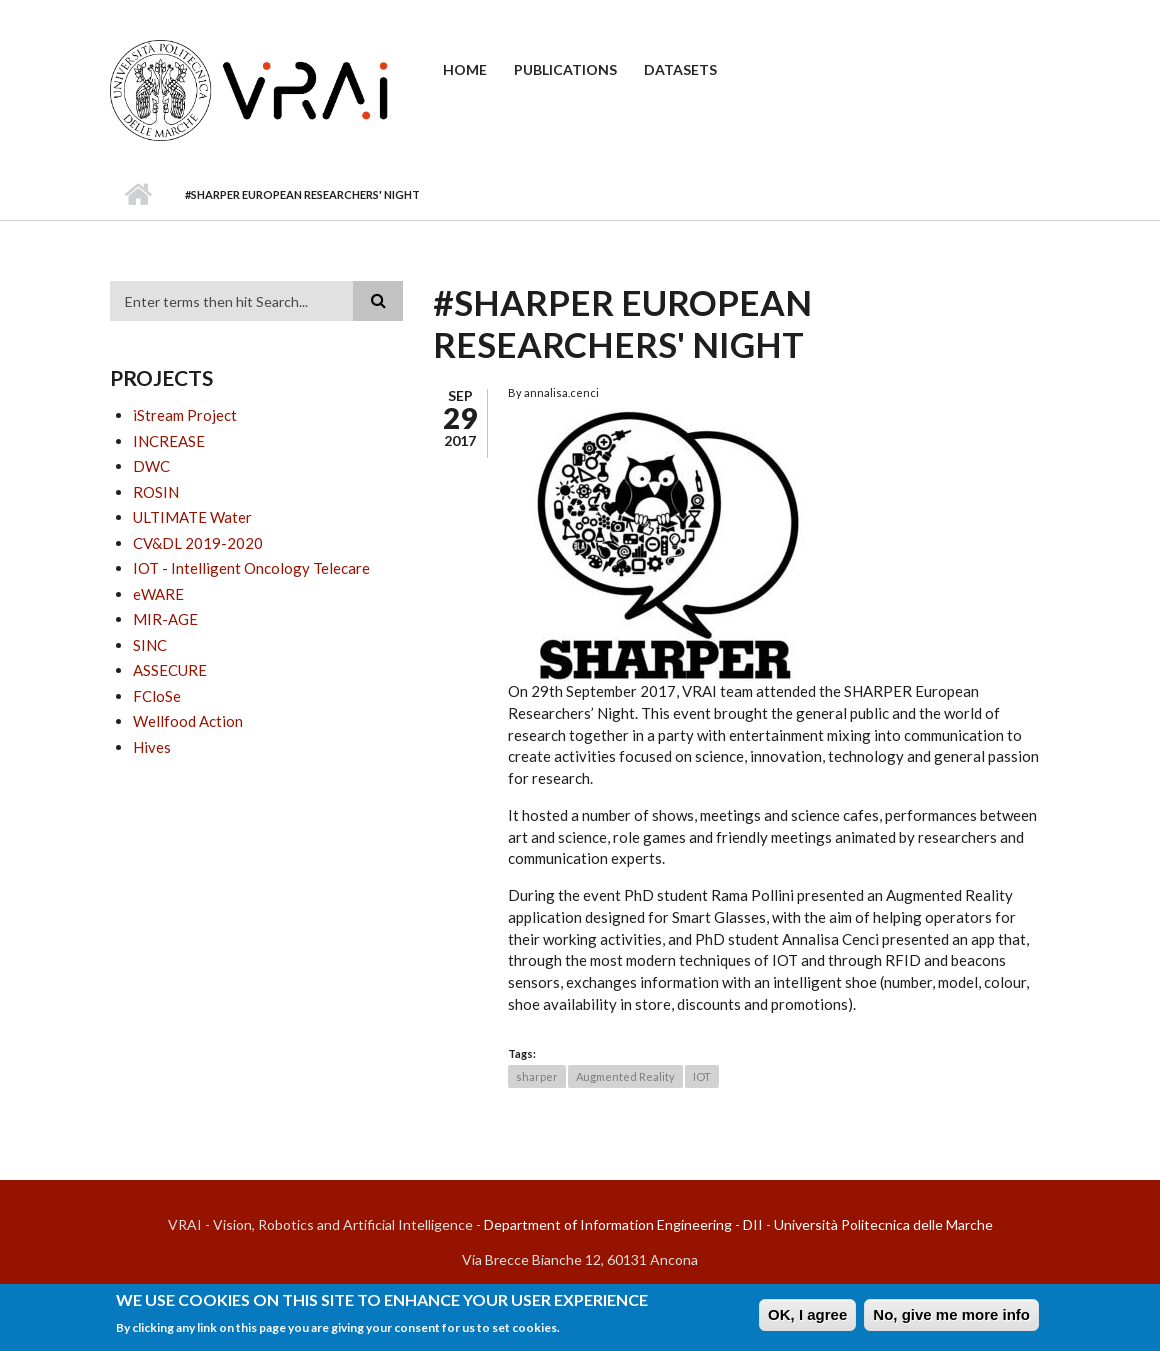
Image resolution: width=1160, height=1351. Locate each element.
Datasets (680, 69)
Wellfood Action (188, 721)
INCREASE (169, 441)
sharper (537, 1076)
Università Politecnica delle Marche (883, 1224)
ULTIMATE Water (192, 517)
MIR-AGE (165, 619)
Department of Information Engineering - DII (623, 1224)
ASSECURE (170, 670)
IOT (702, 1076)
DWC (151, 466)
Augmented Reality (625, 1076)
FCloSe (157, 696)
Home (465, 69)
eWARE (158, 594)
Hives (152, 747)
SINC (150, 645)
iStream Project (185, 415)
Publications (565, 69)
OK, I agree (807, 1318)
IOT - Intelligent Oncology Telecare (251, 568)
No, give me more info (951, 1318)
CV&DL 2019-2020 (198, 543)
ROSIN (156, 492)
